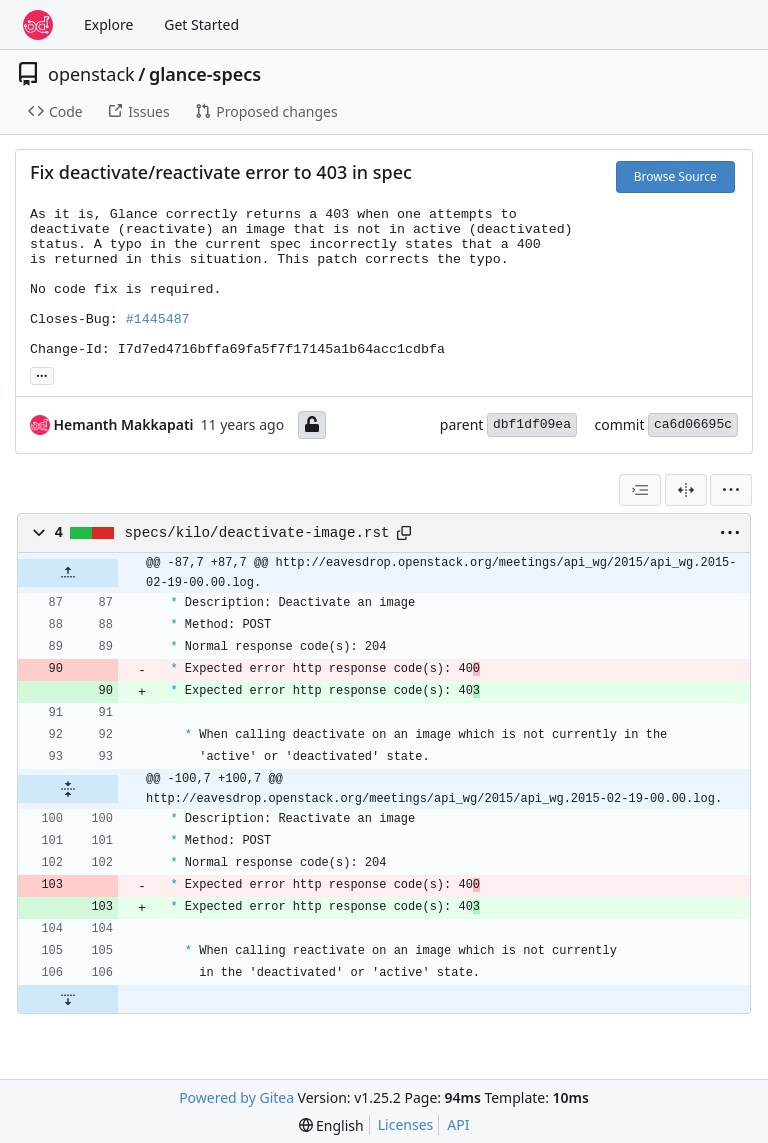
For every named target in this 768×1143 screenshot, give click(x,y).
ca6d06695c (693, 424)
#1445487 (158, 319)
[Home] (38, 25)
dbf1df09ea (532, 424)
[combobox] (640, 490)
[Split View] (686, 490)
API (458, 1124)
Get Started (201, 24)
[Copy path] (404, 533)
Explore (108, 24)
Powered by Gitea (236, 1097)
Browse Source (675, 176)
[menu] (731, 490)
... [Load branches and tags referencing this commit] (42, 374)
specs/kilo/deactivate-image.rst (257, 533)
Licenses (406, 1124)
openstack (91, 74)
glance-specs (205, 74)
